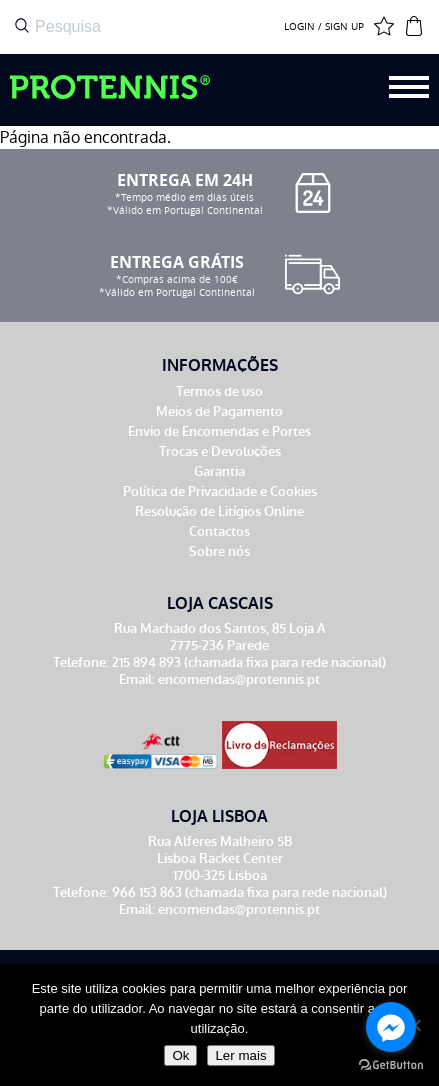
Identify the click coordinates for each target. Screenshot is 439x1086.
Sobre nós (219, 551)
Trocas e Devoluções (220, 451)
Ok (180, 1055)
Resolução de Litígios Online (219, 511)
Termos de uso (219, 391)
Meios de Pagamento (219, 411)
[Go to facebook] (391, 1027)
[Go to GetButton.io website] (391, 1065)
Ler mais (240, 1055)
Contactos (219, 531)
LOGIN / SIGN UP (324, 27)
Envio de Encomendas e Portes (219, 431)
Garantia (219, 471)
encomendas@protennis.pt (239, 679)
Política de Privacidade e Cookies (220, 491)
